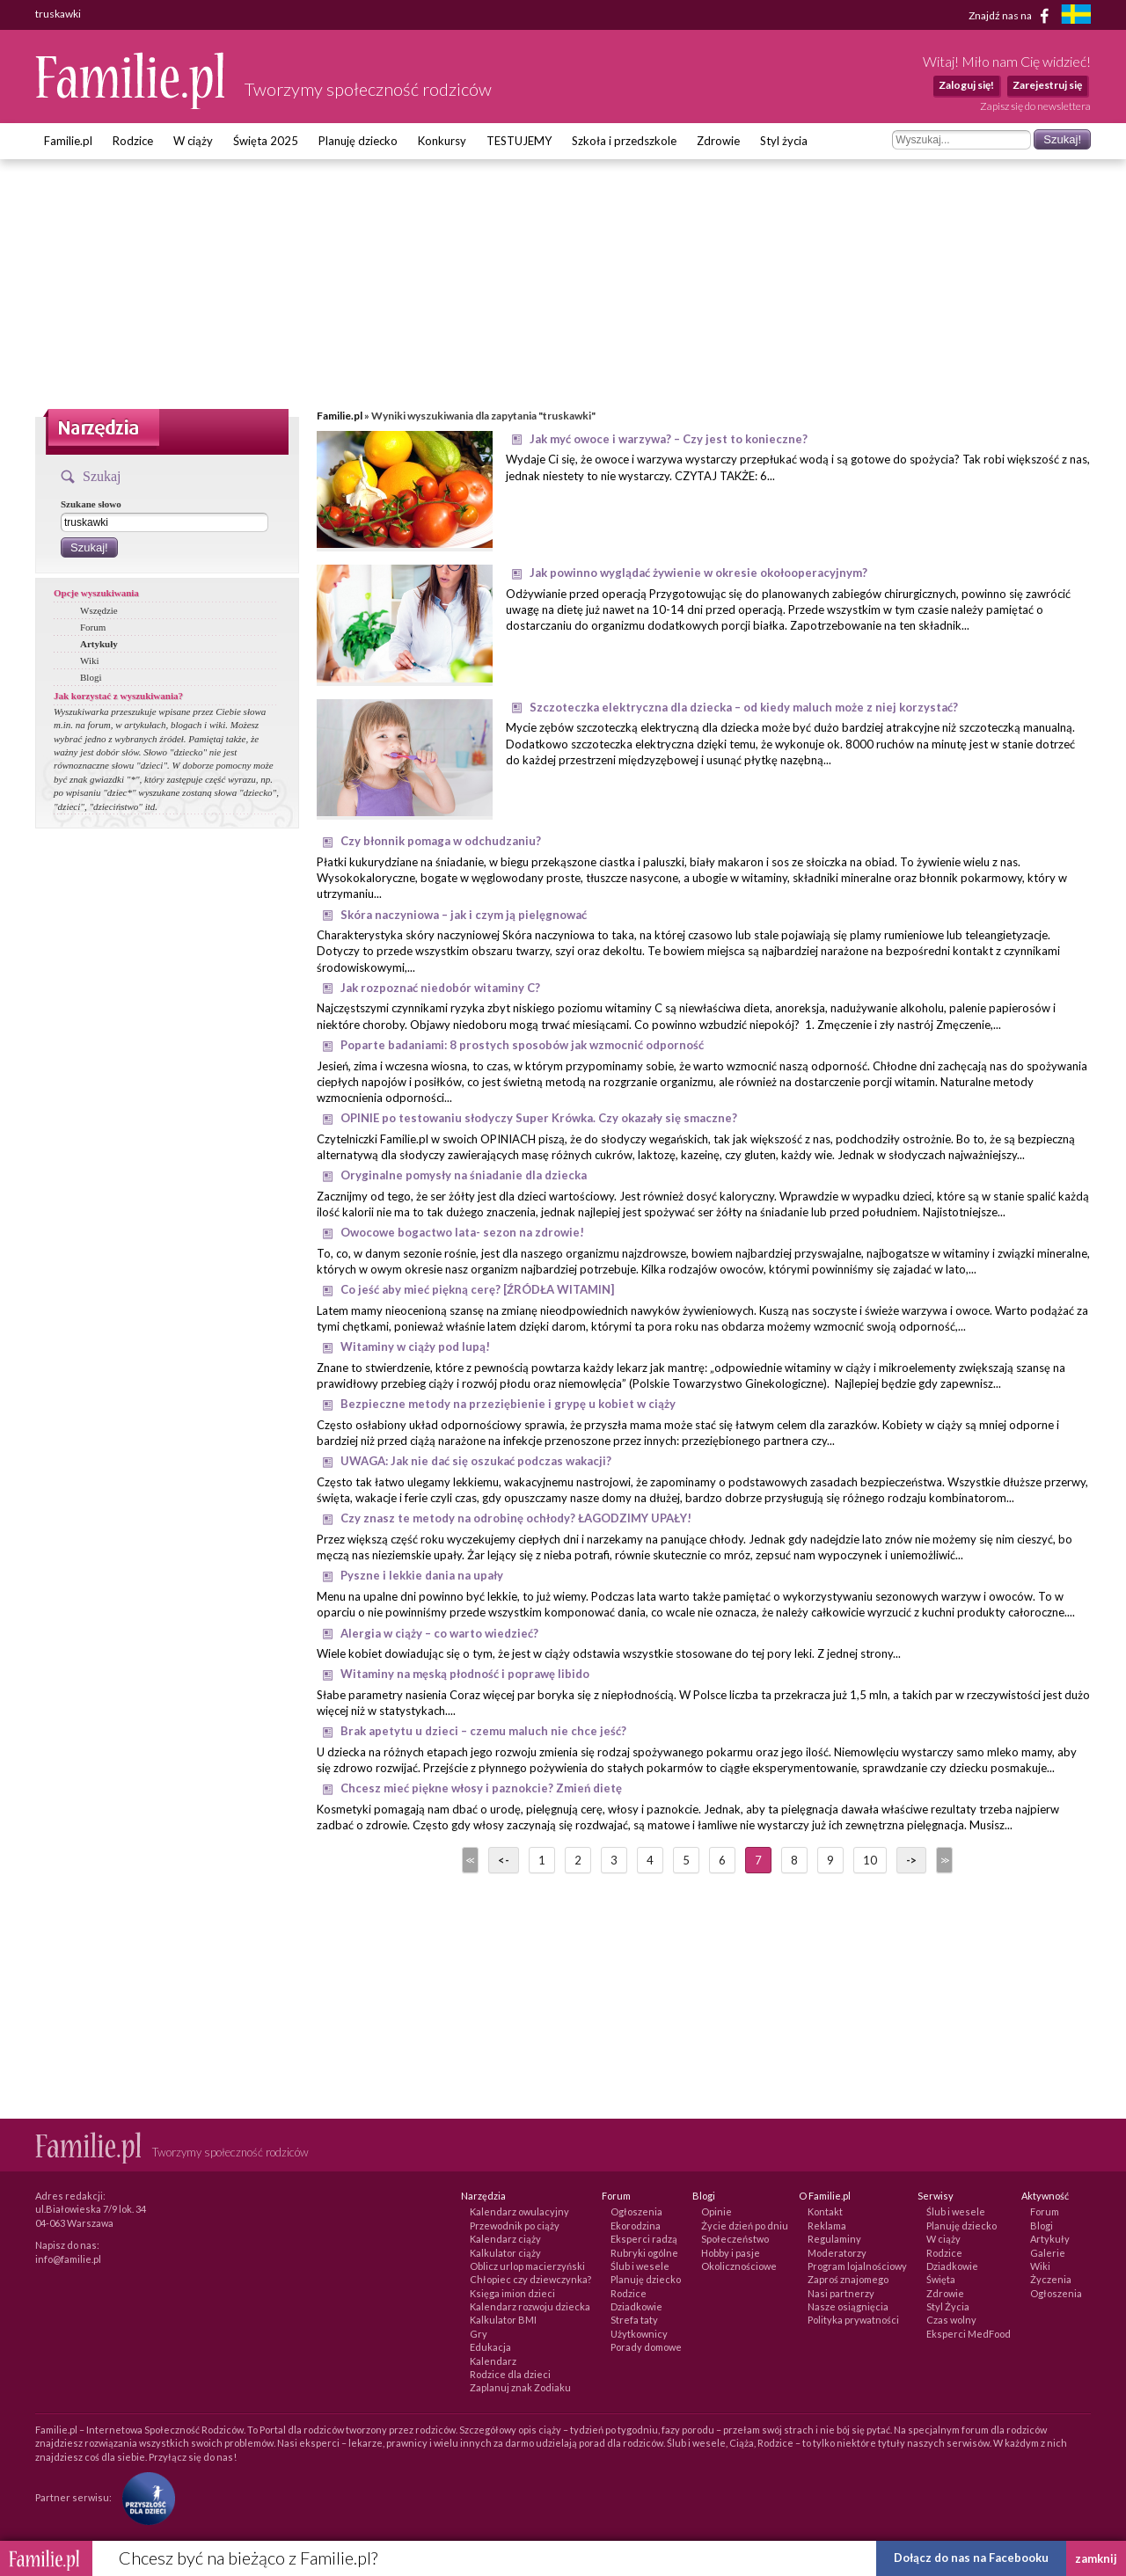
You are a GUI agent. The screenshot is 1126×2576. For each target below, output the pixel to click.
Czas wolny (951, 2319)
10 (870, 1860)
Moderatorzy (837, 2253)
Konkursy (442, 141)
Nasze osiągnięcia (848, 2306)
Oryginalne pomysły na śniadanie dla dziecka (463, 1175)
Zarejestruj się (1047, 84)
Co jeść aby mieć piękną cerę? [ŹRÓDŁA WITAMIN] (477, 1289)
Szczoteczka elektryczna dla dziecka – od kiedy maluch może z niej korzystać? (744, 707)
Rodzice (133, 141)
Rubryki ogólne (644, 2253)
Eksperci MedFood (968, 2333)
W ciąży (193, 141)
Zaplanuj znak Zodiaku (520, 2387)
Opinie (716, 2211)
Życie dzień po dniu (744, 2225)
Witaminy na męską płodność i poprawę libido (464, 1674)
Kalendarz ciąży (505, 2238)
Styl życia (784, 141)
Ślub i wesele (640, 2266)
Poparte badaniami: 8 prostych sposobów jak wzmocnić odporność (522, 1045)
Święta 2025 (265, 141)
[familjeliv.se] (1076, 16)
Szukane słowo (91, 504)
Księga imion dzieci (512, 2293)
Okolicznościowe (739, 2266)
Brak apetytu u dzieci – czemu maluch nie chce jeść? (483, 1731)
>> (943, 1860)
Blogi (90, 677)
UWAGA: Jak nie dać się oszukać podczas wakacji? (475, 1461)
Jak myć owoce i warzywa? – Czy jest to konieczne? (669, 439)
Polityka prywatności (853, 2319)
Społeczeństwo (735, 2238)
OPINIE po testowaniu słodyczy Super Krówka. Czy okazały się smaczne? (538, 1118)
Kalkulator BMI (503, 2319)
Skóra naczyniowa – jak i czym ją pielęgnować (463, 915)
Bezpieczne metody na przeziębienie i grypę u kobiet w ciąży (508, 1404)
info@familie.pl (68, 2259)
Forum (93, 627)
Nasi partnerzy (841, 2293)
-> (911, 1860)
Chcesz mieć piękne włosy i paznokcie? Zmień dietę (481, 1788)
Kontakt (825, 2211)
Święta (940, 2279)
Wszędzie (99, 610)
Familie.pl (68, 141)
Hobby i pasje (730, 2253)
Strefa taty (634, 2319)
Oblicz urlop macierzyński (527, 2266)
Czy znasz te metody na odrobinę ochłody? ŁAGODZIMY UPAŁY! (515, 1518)
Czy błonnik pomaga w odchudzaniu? (440, 841)
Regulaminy (834, 2238)
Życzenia (1050, 2279)
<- (503, 1860)
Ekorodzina (636, 2225)
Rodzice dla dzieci (510, 2374)
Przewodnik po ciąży (514, 2225)
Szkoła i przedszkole (624, 141)
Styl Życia (947, 2306)
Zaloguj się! (966, 84)
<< (468, 1860)
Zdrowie (718, 141)
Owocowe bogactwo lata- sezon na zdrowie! (462, 1232)
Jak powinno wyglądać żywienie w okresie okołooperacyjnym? (698, 573)
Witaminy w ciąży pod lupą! (415, 1346)
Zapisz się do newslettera (1035, 106)
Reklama (827, 2225)
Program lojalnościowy (857, 2266)
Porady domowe (646, 2347)
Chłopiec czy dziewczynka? (530, 2279)
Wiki (89, 660)
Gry (478, 2333)
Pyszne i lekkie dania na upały (421, 1575)
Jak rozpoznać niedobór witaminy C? (440, 988)
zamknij (1096, 2558)
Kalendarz (493, 2361)
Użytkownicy (639, 2333)
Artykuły (99, 644)
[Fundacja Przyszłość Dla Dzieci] (144, 2497)
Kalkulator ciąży (505, 2253)
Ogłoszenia (636, 2211)
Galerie (1047, 2253)
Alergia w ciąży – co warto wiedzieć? (439, 1633)
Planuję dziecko (358, 141)
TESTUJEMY (519, 141)
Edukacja (490, 2347)
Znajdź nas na (1012, 16)
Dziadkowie (636, 2306)
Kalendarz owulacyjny (519, 2211)
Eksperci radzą (644, 2238)
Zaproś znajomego (848, 2279)
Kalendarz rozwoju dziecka (530, 2306)
